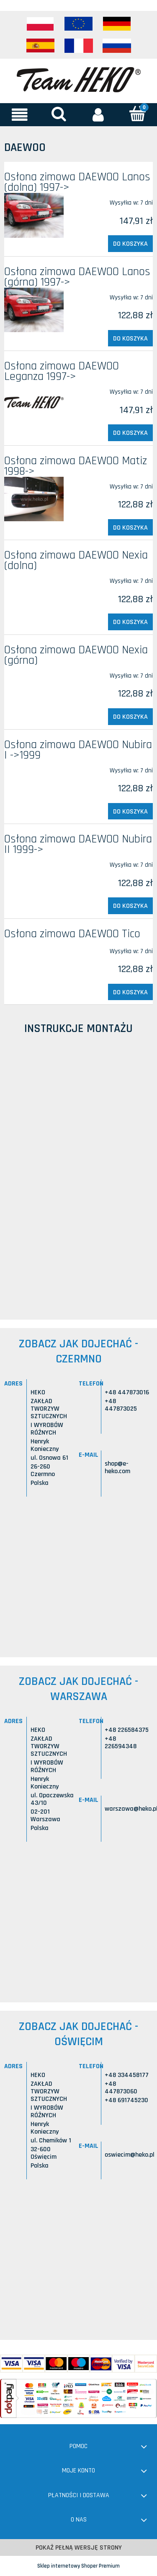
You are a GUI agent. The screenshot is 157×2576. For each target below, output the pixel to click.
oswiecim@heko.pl (129, 2154)
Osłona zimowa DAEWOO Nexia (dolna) (76, 560)
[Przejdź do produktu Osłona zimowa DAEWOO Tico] (34, 947)
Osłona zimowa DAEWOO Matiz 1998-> (75, 466)
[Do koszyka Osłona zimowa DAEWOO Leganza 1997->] (130, 432)
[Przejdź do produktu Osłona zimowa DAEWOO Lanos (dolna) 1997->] (34, 215)
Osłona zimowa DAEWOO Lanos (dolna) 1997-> (77, 182)
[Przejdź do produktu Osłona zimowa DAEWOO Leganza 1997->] (34, 403)
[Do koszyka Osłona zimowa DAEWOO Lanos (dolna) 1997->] (130, 243)
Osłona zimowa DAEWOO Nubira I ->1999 (78, 750)
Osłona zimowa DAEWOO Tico (72, 933)
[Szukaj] (59, 114)
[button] (19, 114)
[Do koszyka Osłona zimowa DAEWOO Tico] (130, 992)
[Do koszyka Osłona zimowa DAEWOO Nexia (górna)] (130, 716)
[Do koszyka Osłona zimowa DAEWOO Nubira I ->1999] (130, 811)
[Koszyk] (137, 114)
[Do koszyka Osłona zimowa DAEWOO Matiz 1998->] (130, 527)
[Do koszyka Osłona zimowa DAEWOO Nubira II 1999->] (130, 905)
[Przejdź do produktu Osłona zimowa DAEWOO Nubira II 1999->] (34, 861)
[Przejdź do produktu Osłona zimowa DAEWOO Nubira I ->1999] (34, 767)
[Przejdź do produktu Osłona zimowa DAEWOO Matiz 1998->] (34, 499)
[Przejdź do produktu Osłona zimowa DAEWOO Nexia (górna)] (34, 672)
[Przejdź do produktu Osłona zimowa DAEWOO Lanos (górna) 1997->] (34, 310)
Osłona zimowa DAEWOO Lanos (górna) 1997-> (77, 277)
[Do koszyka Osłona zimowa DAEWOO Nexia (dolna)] (130, 621)
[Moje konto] (98, 114)
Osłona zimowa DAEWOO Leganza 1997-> (61, 371)
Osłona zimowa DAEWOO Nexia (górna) (76, 655)
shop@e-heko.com (117, 1467)
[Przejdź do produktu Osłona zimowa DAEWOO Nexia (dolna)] (34, 577)
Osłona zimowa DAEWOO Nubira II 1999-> (78, 844)
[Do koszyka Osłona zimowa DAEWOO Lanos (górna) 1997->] (130, 338)
